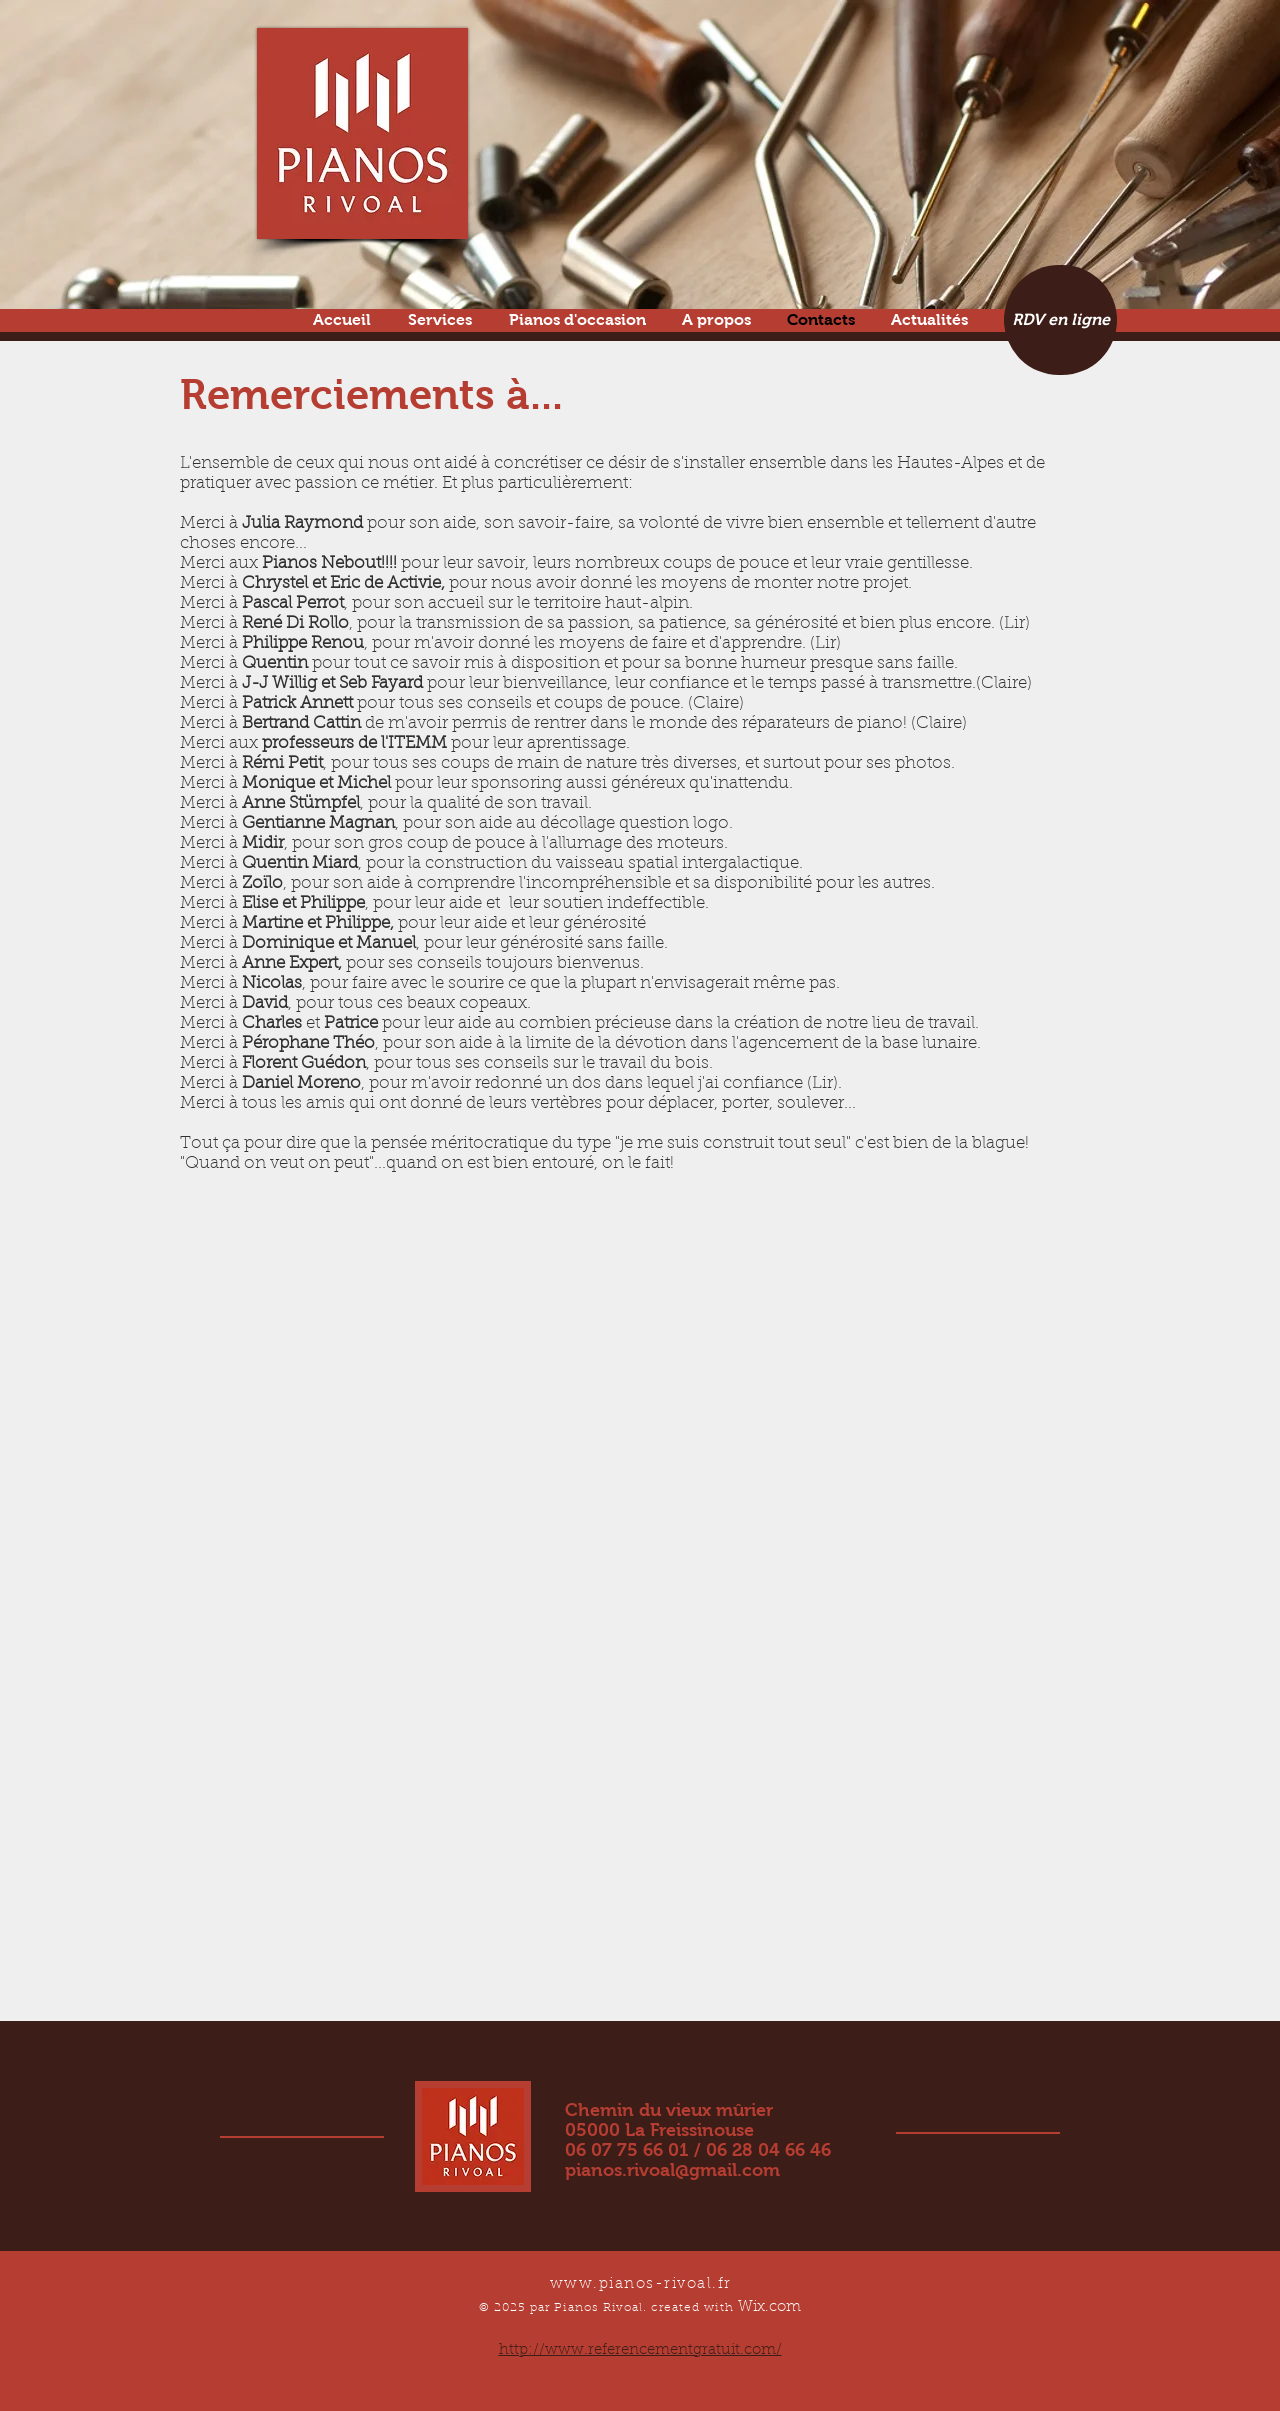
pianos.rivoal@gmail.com (672, 2170)
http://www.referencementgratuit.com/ (640, 2350)
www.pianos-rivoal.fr (641, 2284)
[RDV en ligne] (1060, 320)
